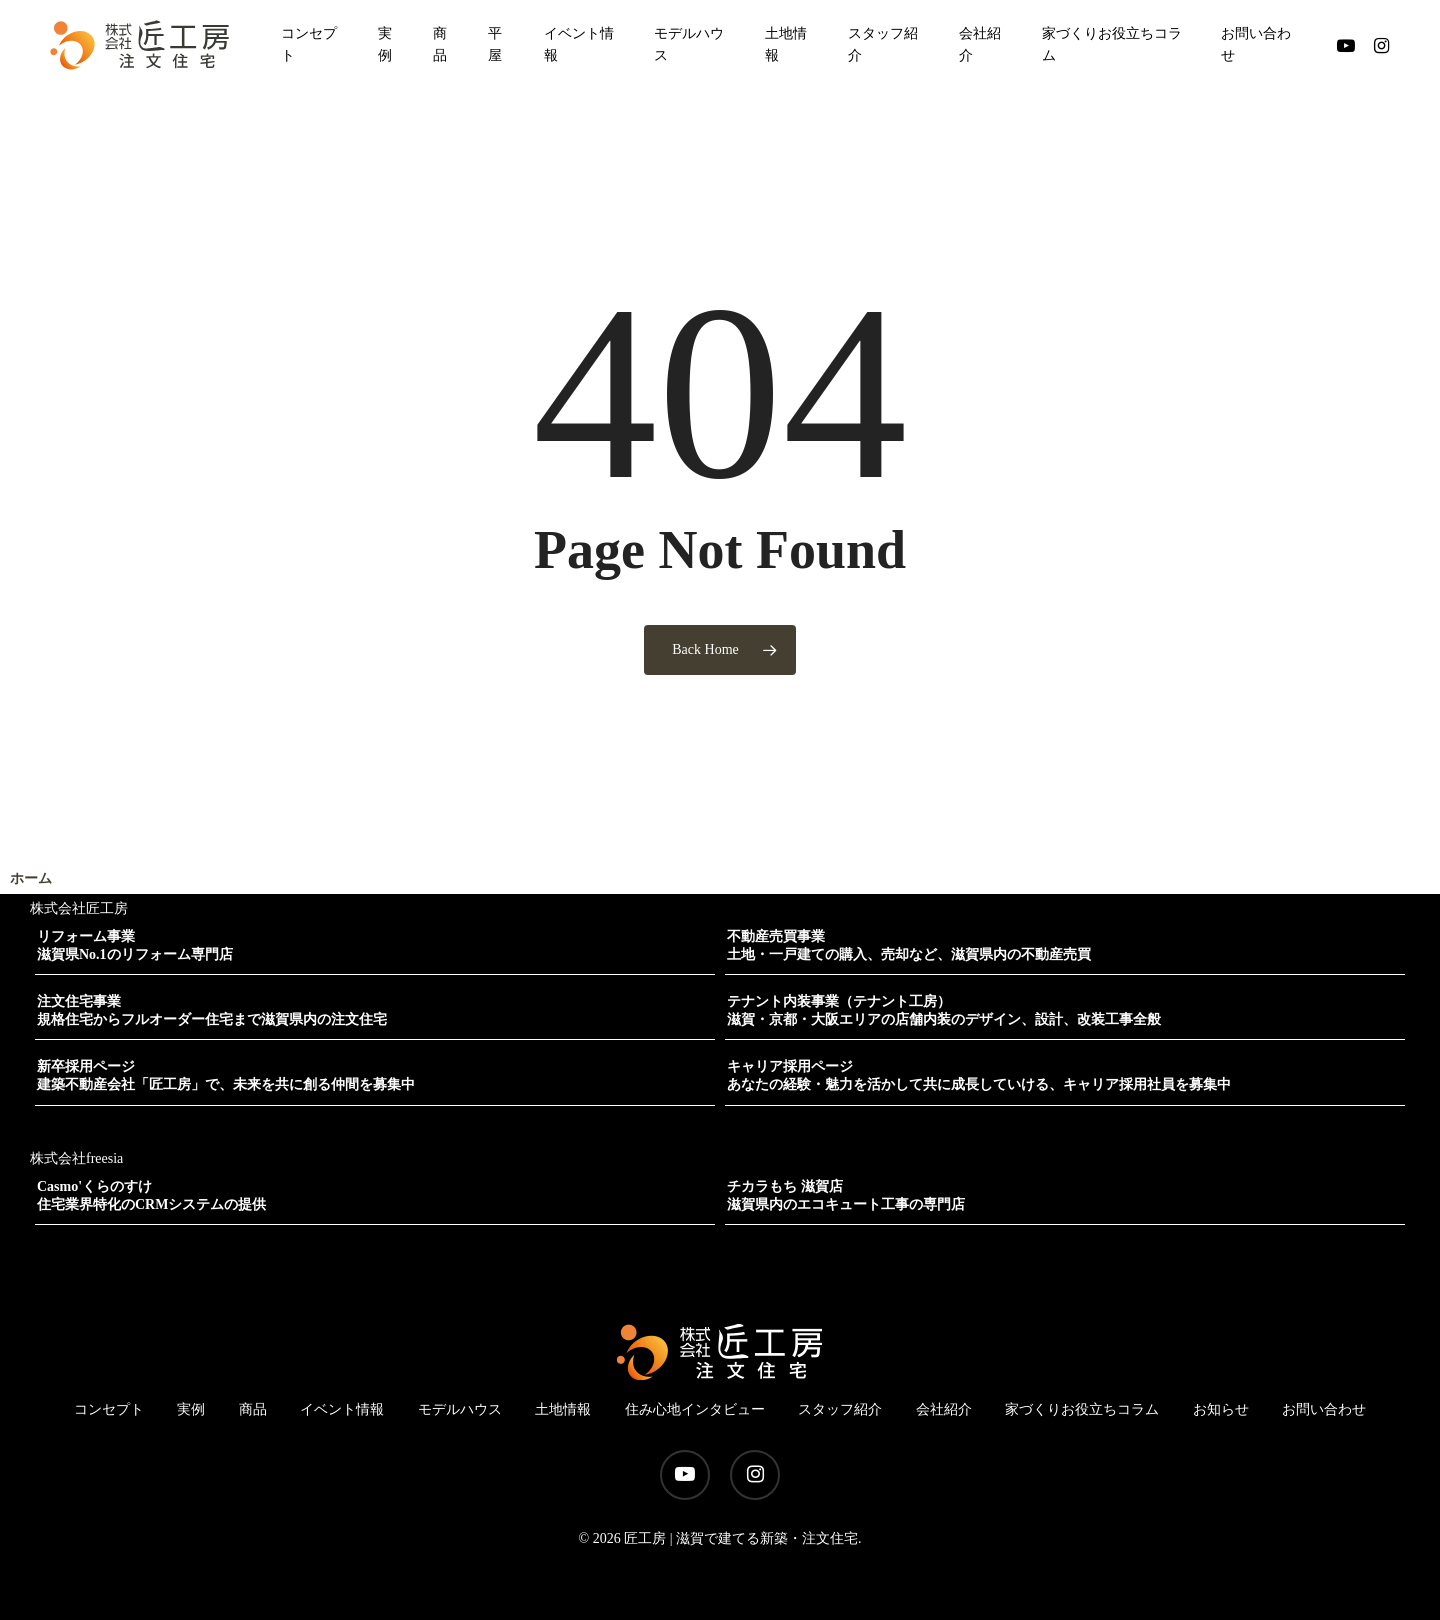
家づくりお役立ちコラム (1082, 1409)
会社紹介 (944, 1409)
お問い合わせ (1324, 1409)
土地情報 (563, 1409)
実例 (191, 1409)
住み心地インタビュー (695, 1409)
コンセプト (109, 1409)
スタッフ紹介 (840, 1409)
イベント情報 (342, 1409)
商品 (253, 1409)
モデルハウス (460, 1409)
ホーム (31, 878)
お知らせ (1221, 1409)
